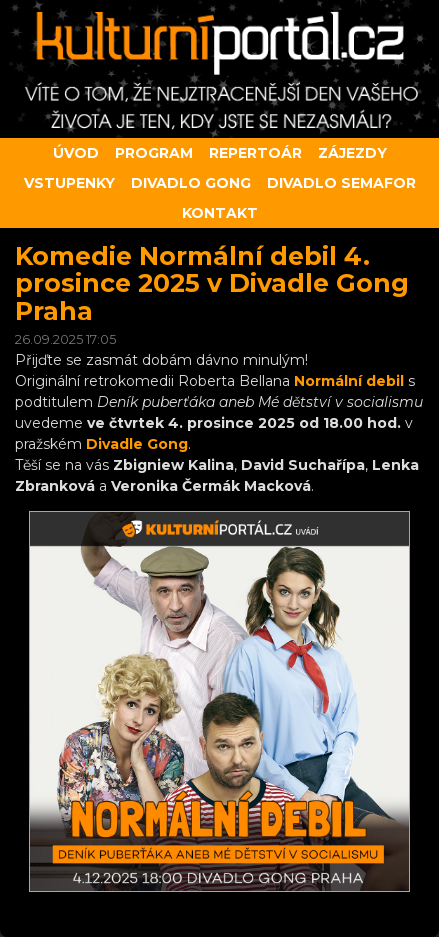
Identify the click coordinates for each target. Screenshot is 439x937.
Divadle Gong (137, 444)
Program (154, 153)
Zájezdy (352, 153)
